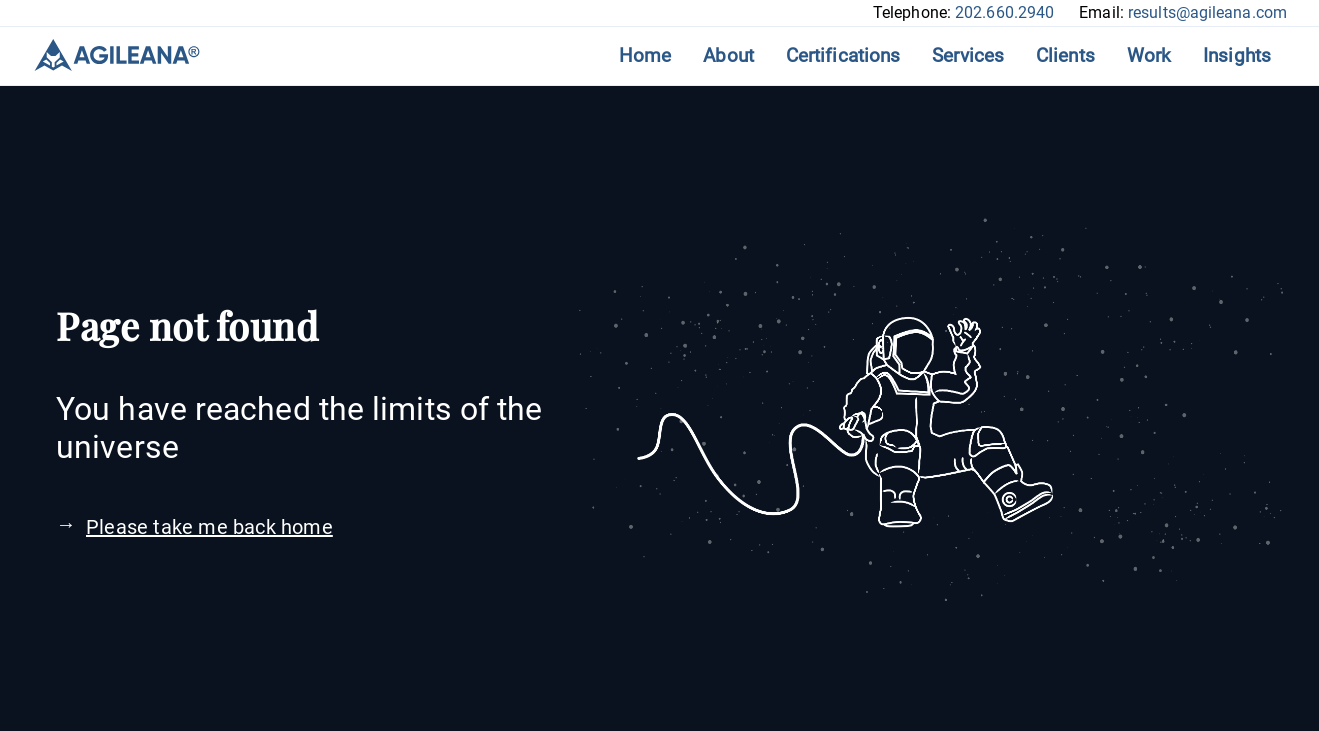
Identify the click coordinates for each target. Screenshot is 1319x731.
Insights (1237, 55)
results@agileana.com (1207, 12)
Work (1149, 55)
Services (968, 55)
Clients (1065, 55)
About (728, 55)
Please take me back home (209, 527)
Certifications (843, 55)
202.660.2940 (1004, 12)
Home (645, 55)
